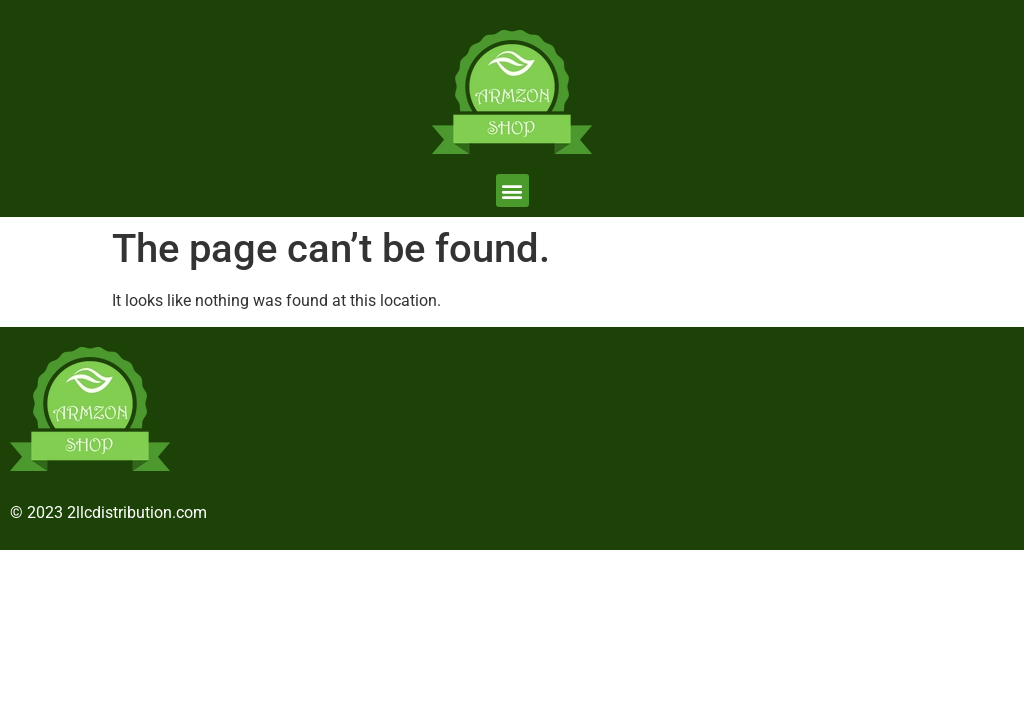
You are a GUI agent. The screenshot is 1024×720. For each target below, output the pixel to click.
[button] (512, 190)
